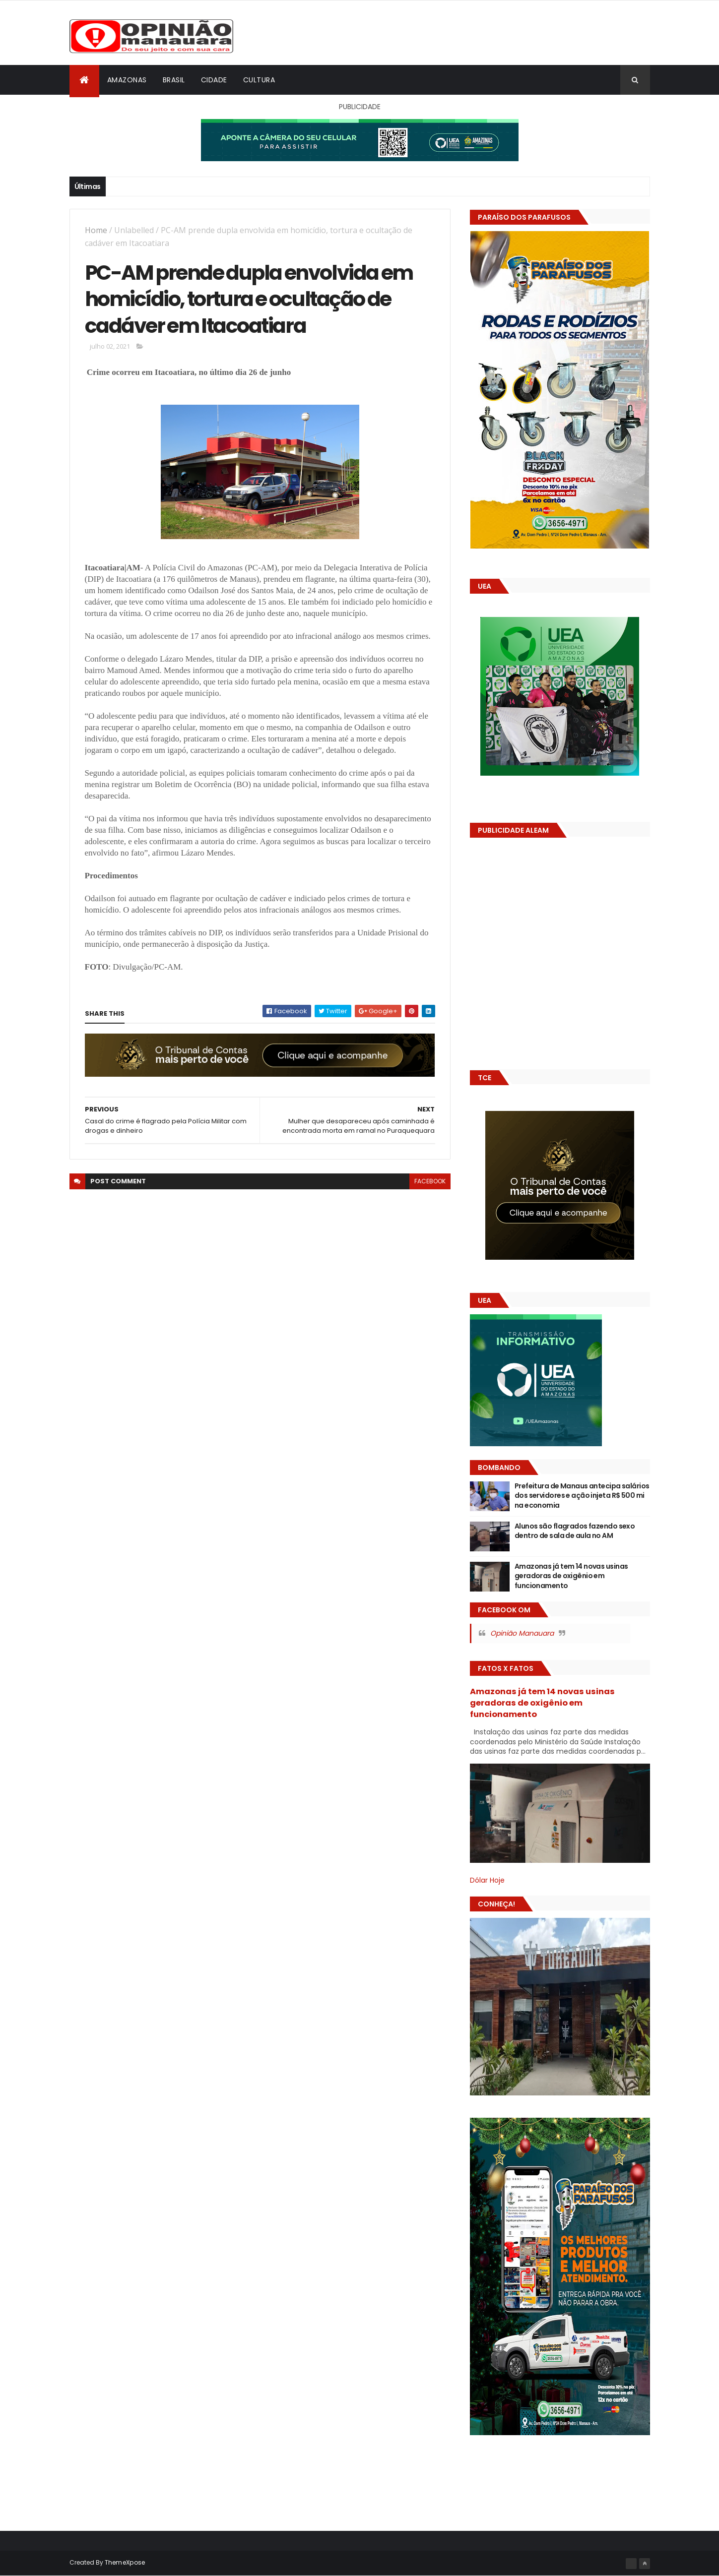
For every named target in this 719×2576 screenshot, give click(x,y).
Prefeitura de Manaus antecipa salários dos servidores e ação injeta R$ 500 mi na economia (582, 1495)
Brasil (174, 80)
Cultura (259, 80)
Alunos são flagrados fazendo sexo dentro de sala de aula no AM (575, 1531)
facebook (430, 1181)
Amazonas (127, 80)
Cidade (214, 80)
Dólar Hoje (487, 1880)
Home (96, 230)
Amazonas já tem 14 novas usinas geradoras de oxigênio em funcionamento (571, 1576)
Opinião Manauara (522, 1633)
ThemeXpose (125, 2562)
